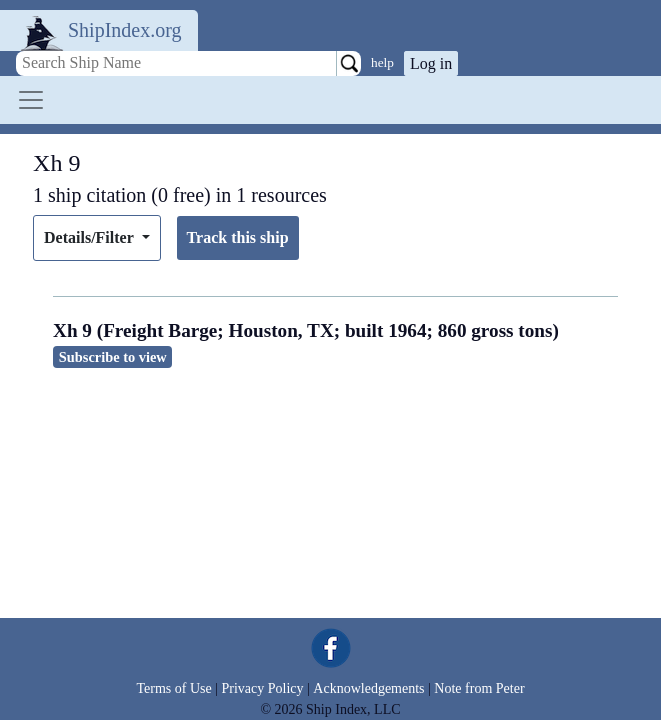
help (382, 62)
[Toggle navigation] (31, 100)
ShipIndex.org (125, 30)
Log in (431, 63)
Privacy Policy (262, 688)
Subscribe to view (113, 357)
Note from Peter (479, 688)
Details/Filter (90, 237)
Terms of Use (173, 688)
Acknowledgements (368, 688)
